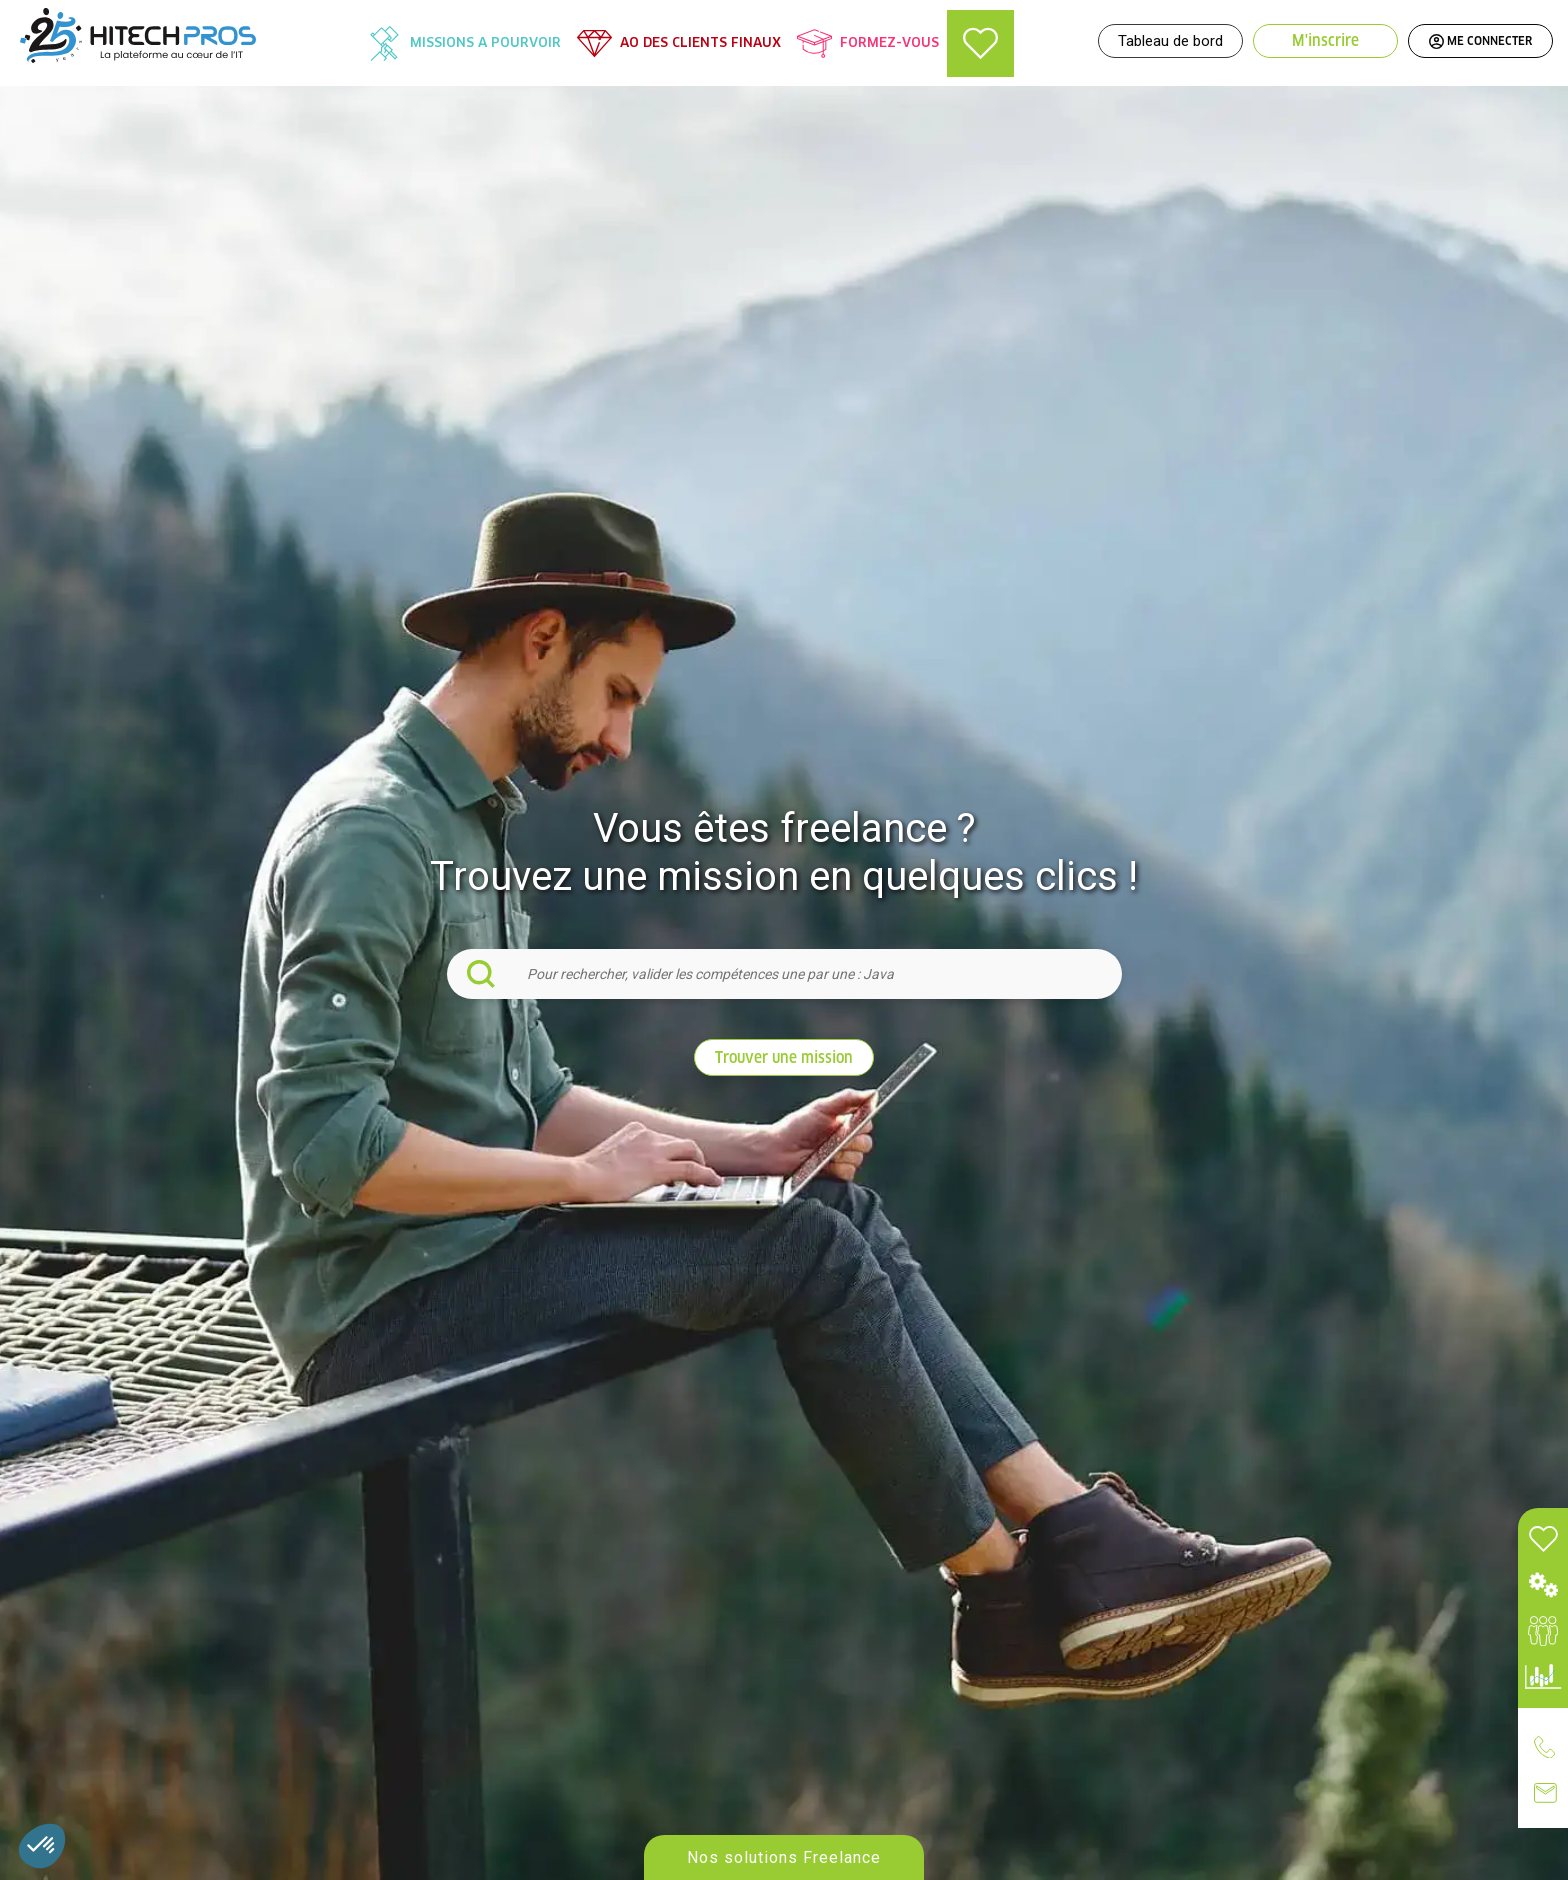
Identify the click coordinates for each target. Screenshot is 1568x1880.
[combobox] (784, 974)
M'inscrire (1325, 40)
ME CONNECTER (1480, 41)
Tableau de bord (1170, 41)
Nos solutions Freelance (784, 1858)
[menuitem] (464, 43)
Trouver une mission (784, 1057)
